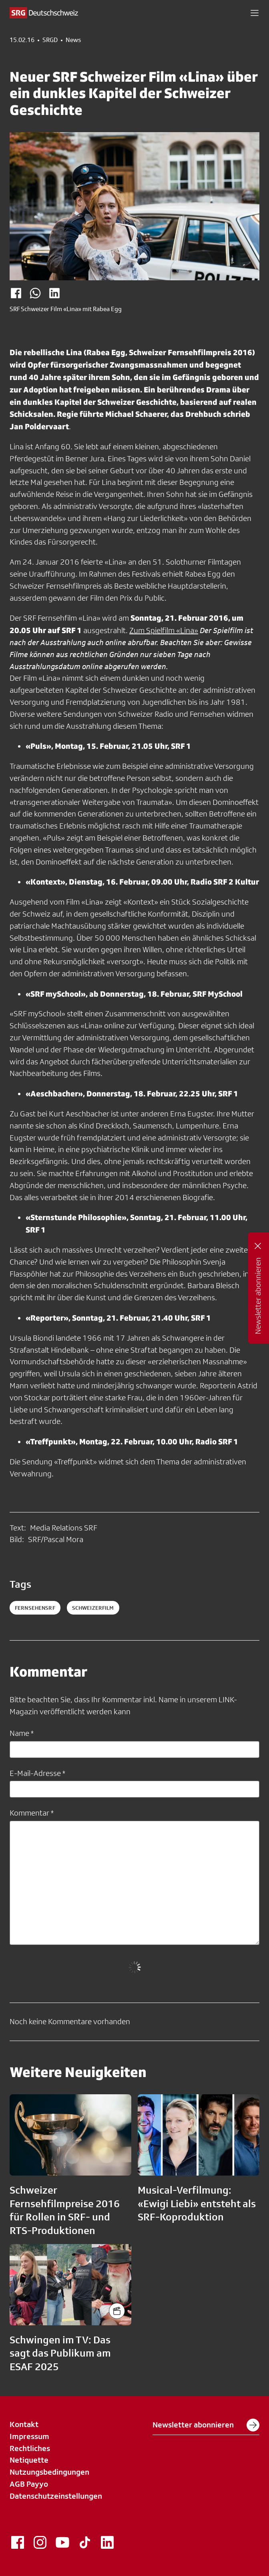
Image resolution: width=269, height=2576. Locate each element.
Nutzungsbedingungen (49, 2471)
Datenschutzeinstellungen (56, 2496)
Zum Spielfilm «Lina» (163, 630)
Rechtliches (30, 2448)
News (73, 40)
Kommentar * (32, 1812)
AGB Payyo (29, 2483)
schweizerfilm (93, 1608)
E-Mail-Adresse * (37, 1773)
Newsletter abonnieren (206, 2425)
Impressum (29, 2436)
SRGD (50, 40)
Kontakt (24, 2424)
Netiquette (29, 2459)
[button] (254, 13)
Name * (22, 1733)
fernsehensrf (35, 1608)
